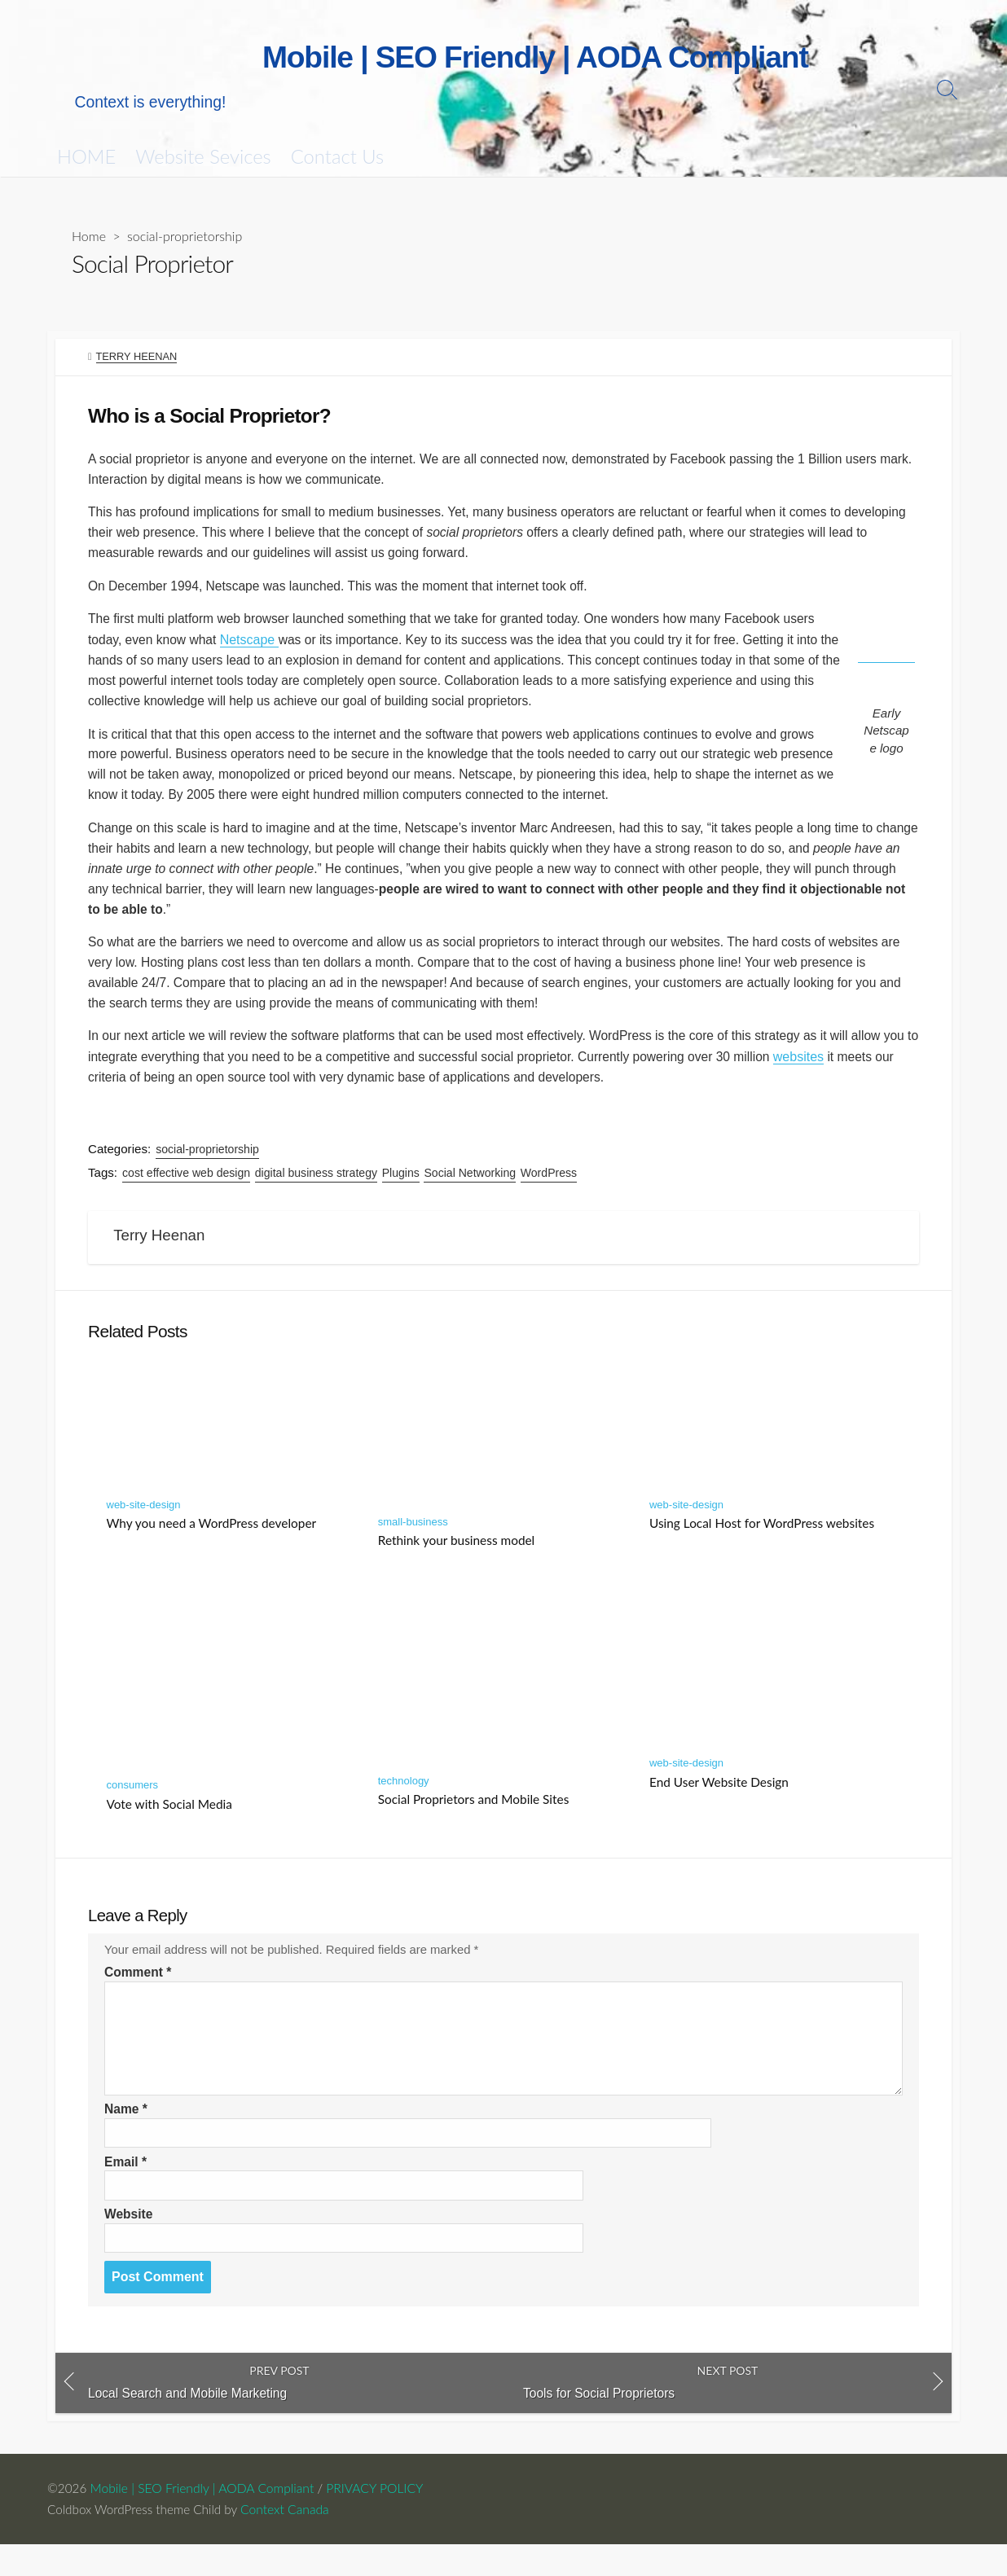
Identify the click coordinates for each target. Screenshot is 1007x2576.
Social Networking (471, 1192)
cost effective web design (187, 1192)
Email (125, 2190)
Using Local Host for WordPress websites (761, 1547)
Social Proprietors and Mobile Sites (473, 1823)
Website (129, 2243)
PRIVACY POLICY (376, 2520)
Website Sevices (202, 157)
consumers (133, 1809)
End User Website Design (719, 1805)
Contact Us (337, 157)
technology (403, 1805)
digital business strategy (317, 1192)
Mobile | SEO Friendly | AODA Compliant (203, 2520)
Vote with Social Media (169, 1828)
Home (89, 236)
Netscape (252, 648)
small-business (413, 1545)
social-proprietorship (185, 236)
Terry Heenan (137, 358)
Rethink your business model (456, 1564)
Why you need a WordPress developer (212, 1547)
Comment (138, 2000)
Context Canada (289, 2541)
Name (126, 2137)
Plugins (401, 1192)
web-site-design (144, 1529)
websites (856, 1075)
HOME (86, 157)
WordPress (549, 1192)
